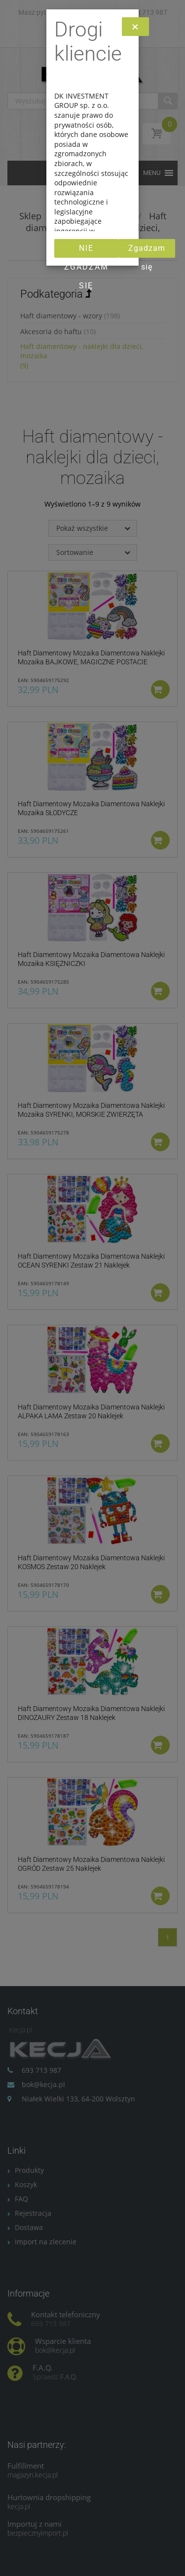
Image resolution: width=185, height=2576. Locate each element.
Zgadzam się (146, 250)
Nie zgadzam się (86, 250)
